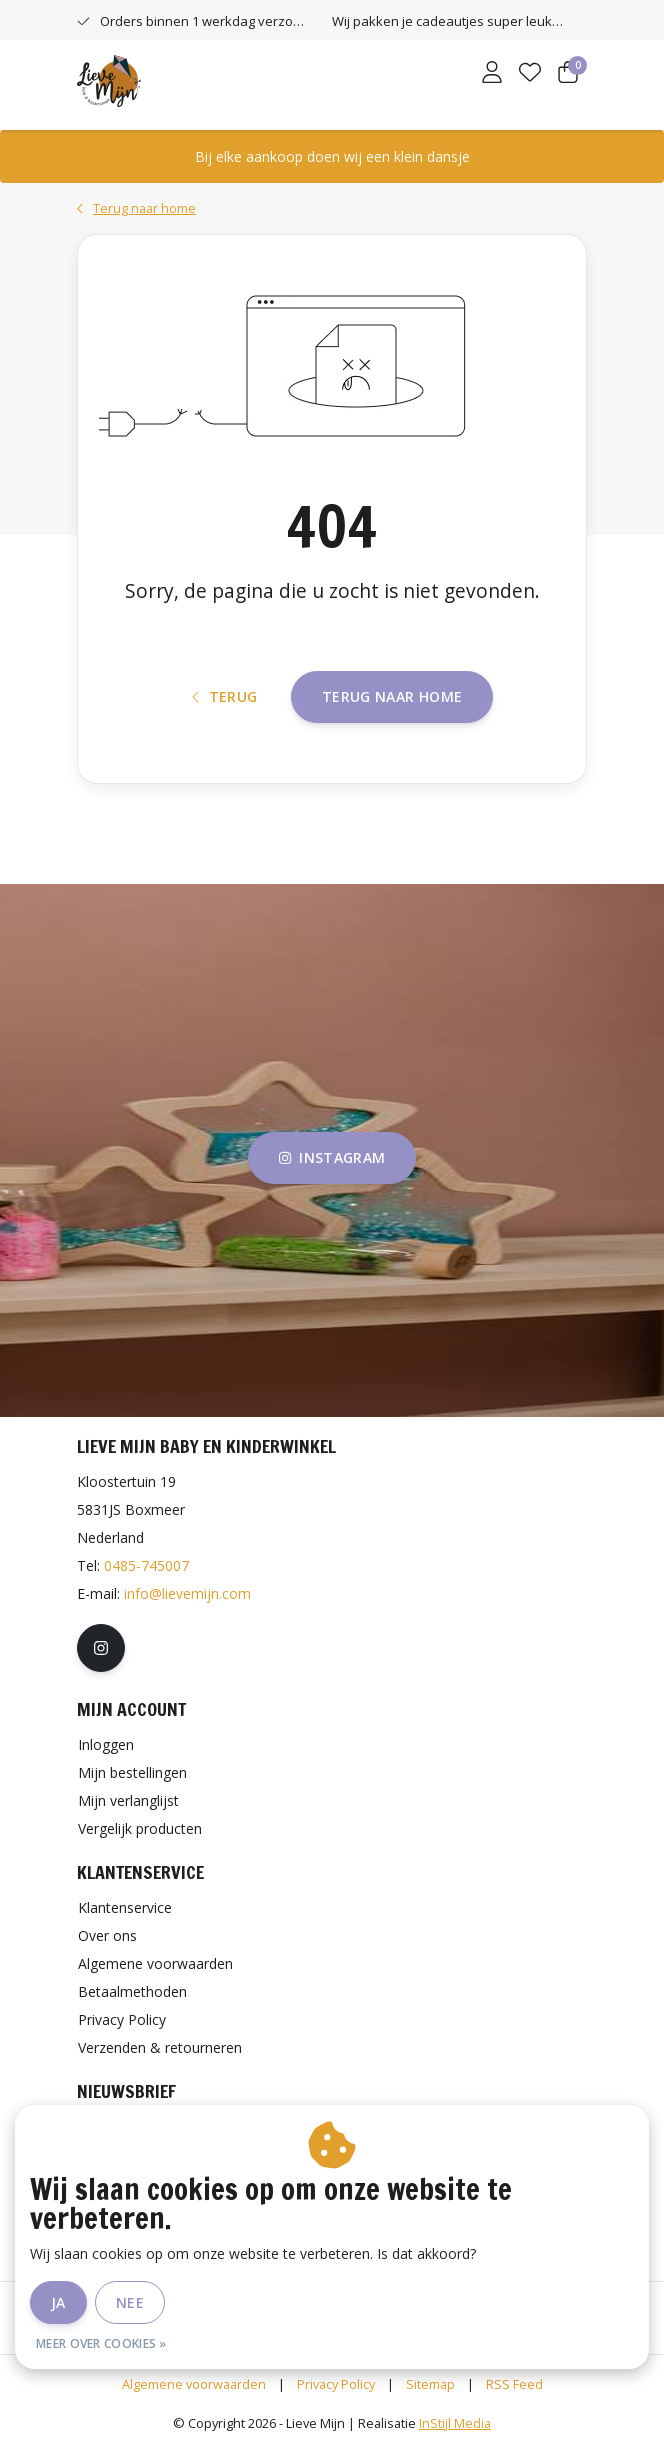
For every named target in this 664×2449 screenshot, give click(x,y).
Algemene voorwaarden (194, 2384)
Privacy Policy (336, 2384)
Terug (225, 696)
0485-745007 (146, 1565)
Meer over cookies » (101, 2343)
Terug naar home (392, 696)
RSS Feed (514, 2384)
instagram (332, 1157)
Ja (58, 2302)
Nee (130, 2302)
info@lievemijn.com (187, 1593)
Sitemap (430, 2384)
